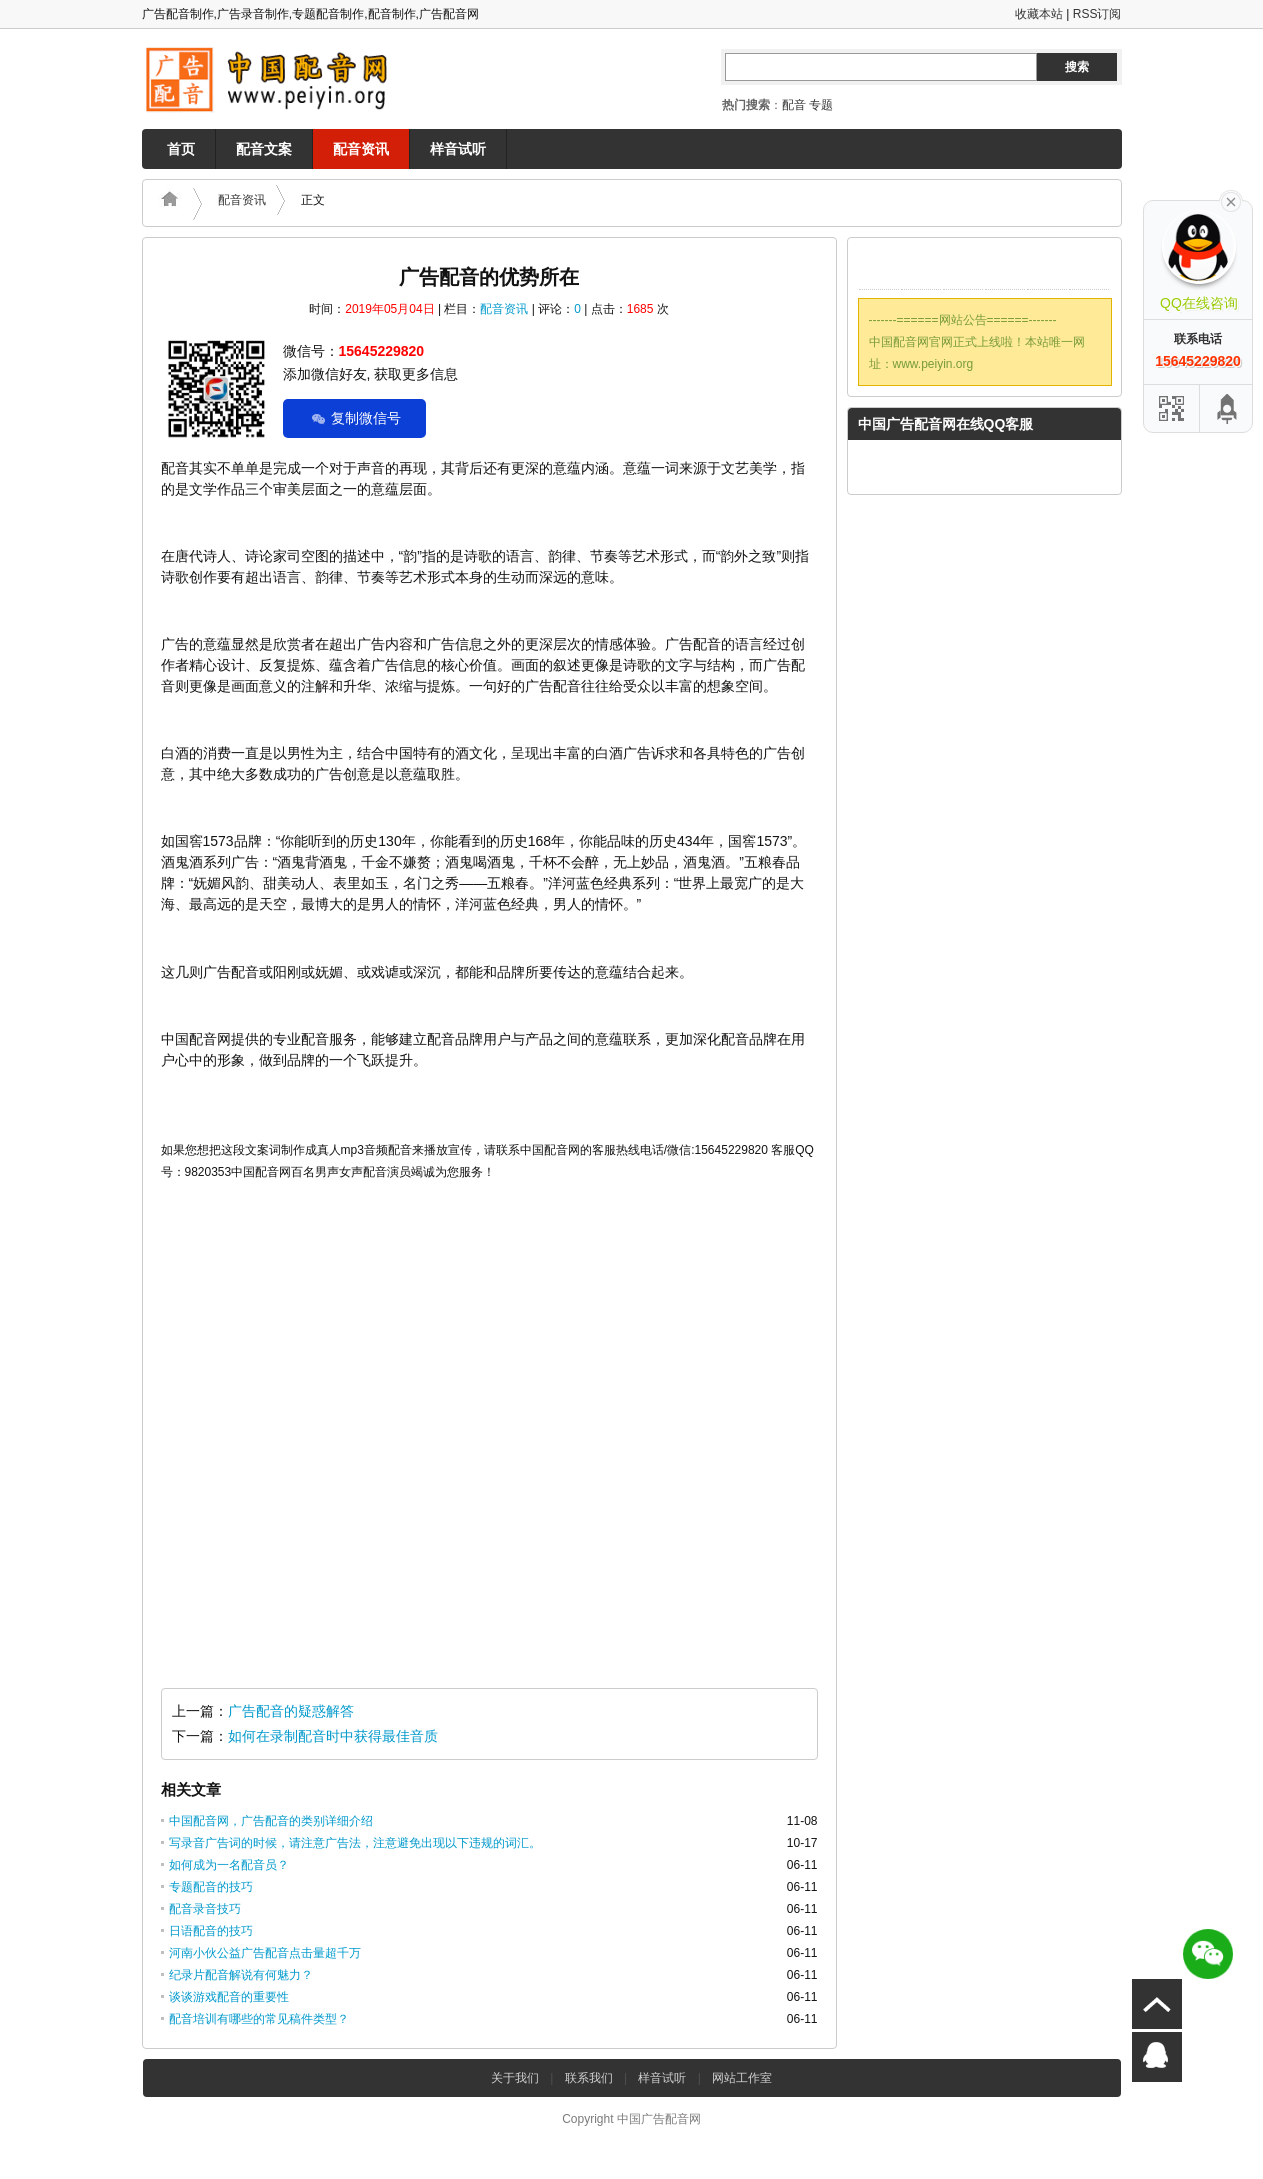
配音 (794, 105)
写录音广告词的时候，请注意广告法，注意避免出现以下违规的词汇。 (355, 1843)
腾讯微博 (1005, 266)
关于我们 (515, 2078)
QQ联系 (879, 266)
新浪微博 (1047, 266)
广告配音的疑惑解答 (291, 1711)
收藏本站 (1039, 14)
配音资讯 (361, 149)
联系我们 (589, 2078)
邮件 (921, 266)
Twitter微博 (963, 266)
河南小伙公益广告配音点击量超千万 (265, 1953)
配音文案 (264, 149)
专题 (821, 105)
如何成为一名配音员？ (229, 1865)
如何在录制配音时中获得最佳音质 (333, 1736)
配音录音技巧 (205, 1909)
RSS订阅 (1097, 14)
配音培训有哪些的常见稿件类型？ (259, 2019)
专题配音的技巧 (211, 1887)
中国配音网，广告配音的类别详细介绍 (271, 1821)
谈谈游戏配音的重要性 (229, 1997)
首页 (181, 149)
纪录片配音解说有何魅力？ (241, 1975)
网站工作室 (742, 2078)
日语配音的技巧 (211, 1931)
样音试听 (458, 149)
